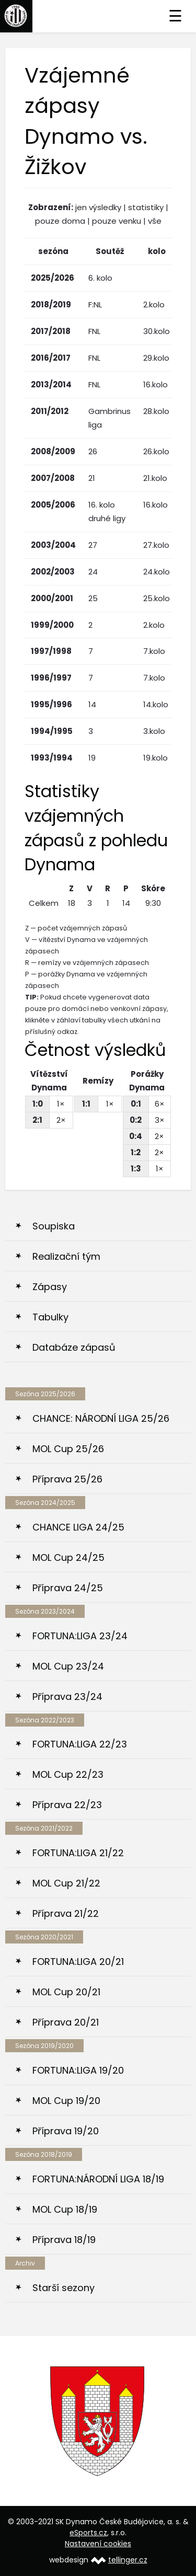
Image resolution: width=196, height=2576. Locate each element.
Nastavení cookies (98, 2543)
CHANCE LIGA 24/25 (78, 1527)
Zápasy (49, 1286)
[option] (98, 2421)
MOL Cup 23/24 (68, 1666)
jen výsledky (98, 207)
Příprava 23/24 (67, 1696)
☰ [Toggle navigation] (175, 16)
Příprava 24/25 (67, 1587)
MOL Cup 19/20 (66, 2100)
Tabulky (50, 1317)
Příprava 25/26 (67, 1479)
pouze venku (116, 220)
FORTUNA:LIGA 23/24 (80, 1635)
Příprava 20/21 (65, 2022)
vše (155, 220)
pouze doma (60, 220)
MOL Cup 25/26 (68, 1448)
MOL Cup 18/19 (64, 2209)
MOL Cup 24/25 (68, 1557)
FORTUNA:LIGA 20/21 (78, 1961)
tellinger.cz (127, 2560)
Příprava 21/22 (65, 1913)
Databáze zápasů (74, 1347)
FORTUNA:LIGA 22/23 (79, 1744)
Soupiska (53, 1226)
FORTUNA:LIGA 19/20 (78, 2070)
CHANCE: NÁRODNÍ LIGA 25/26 (100, 1418)
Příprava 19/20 (65, 2130)
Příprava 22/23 (67, 1804)
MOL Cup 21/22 (66, 1883)
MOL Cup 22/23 (67, 1774)
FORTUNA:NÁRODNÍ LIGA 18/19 (98, 2179)
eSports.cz (88, 2532)
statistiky (146, 207)
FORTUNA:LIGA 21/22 (78, 1852)
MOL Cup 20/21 (66, 1991)
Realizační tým (66, 1256)
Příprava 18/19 (64, 2239)
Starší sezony (63, 2287)
